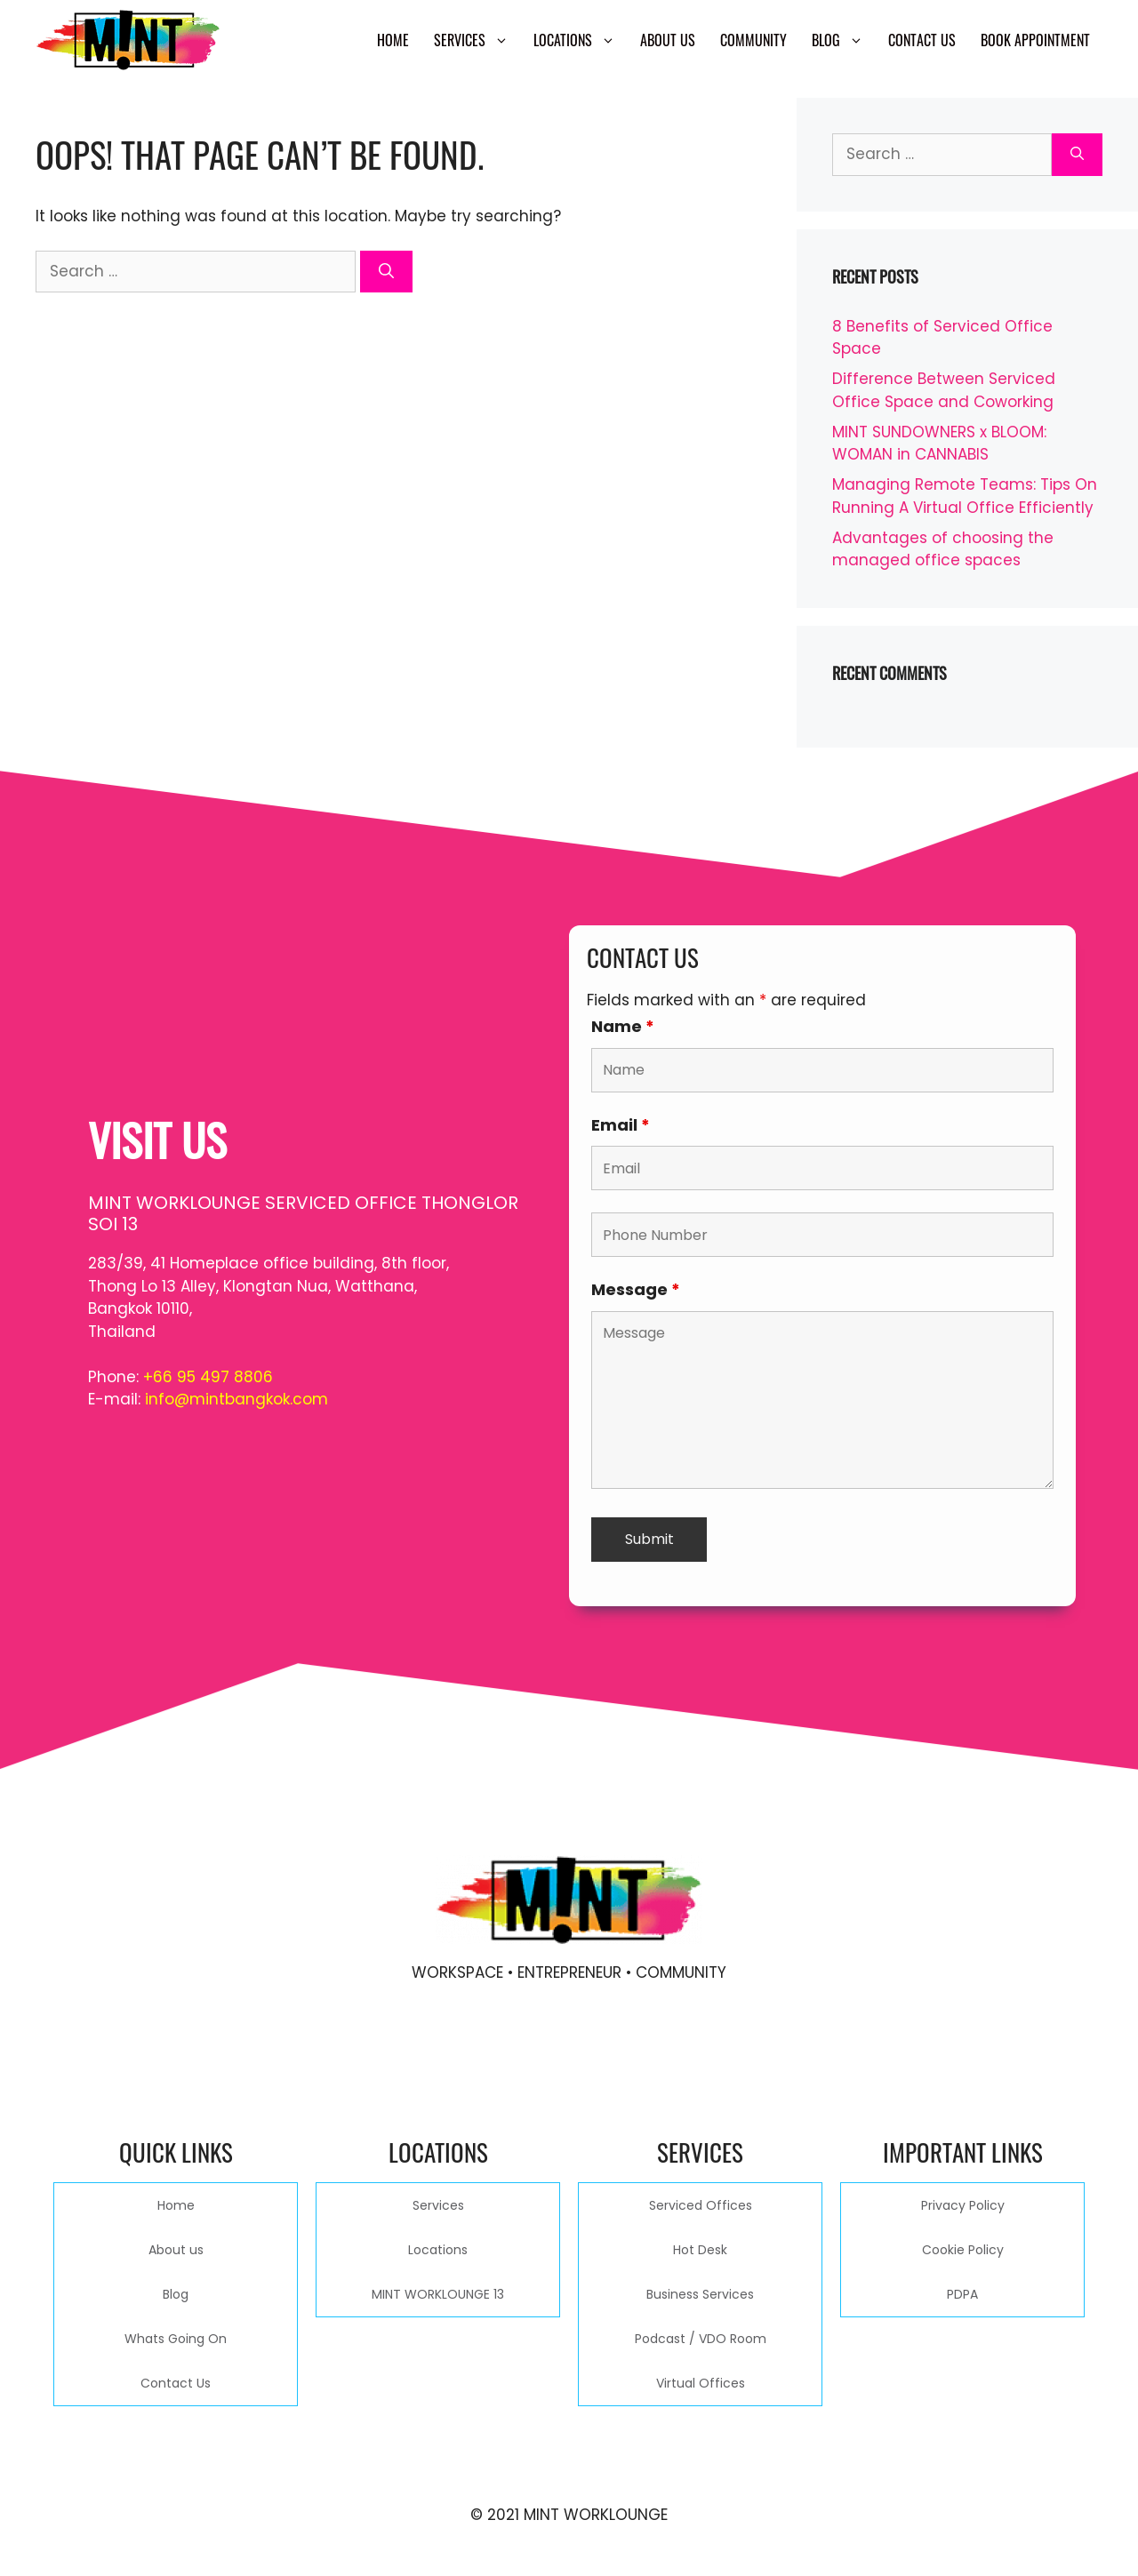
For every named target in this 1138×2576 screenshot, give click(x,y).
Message (635, 1289)
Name (622, 1026)
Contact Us (922, 40)
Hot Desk (700, 2250)
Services (477, 40)
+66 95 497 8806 (208, 1377)
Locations (580, 40)
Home (393, 40)
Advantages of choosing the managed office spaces (943, 549)
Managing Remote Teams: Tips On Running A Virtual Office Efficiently (964, 496)
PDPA (962, 2294)
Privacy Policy (963, 2205)
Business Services (700, 2294)
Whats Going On (175, 2339)
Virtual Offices (700, 2383)
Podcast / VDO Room (700, 2339)
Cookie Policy (963, 2250)
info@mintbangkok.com (236, 1399)
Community (753, 40)
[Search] (386, 272)
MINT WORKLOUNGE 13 (438, 2294)
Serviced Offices (700, 2205)
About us (667, 40)
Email (620, 1125)
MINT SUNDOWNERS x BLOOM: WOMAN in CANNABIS (939, 443)
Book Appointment (1035, 40)
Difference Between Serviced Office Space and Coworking (943, 390)
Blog (844, 40)
